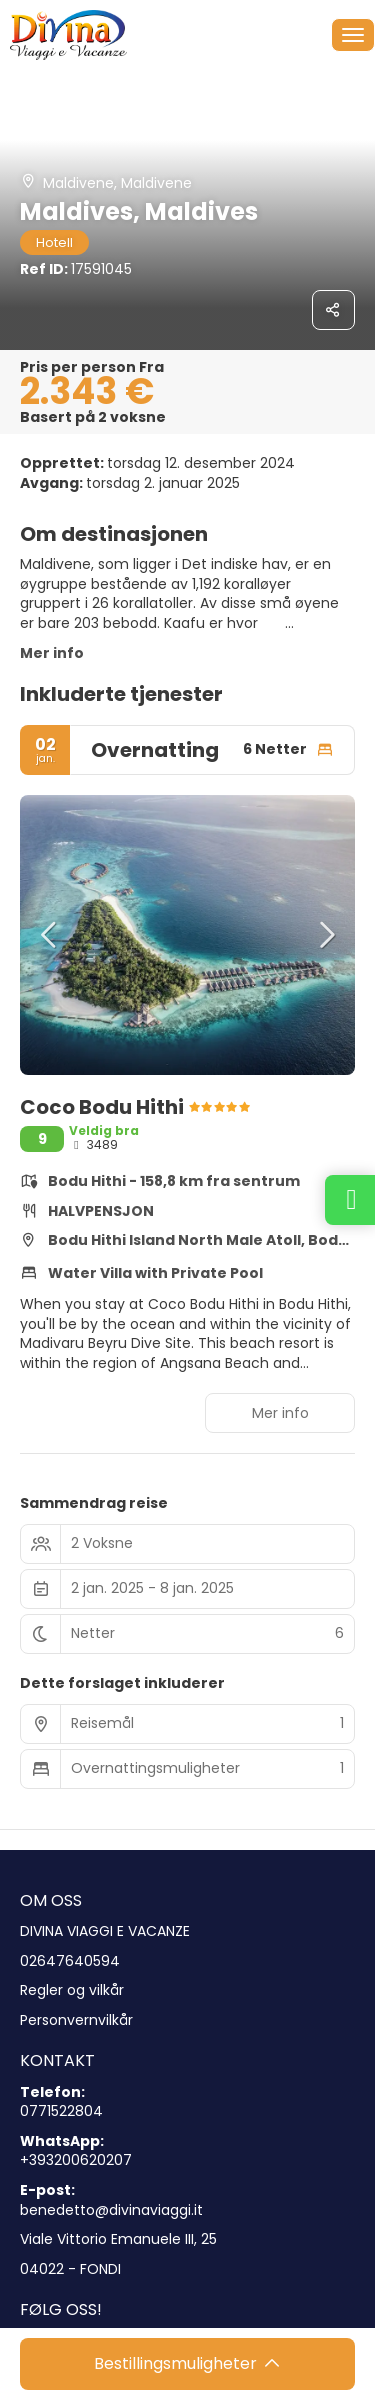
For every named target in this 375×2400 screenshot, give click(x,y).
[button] (50, 935)
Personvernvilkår (76, 2020)
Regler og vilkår (72, 1990)
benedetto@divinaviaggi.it (111, 2210)
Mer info (52, 653)
